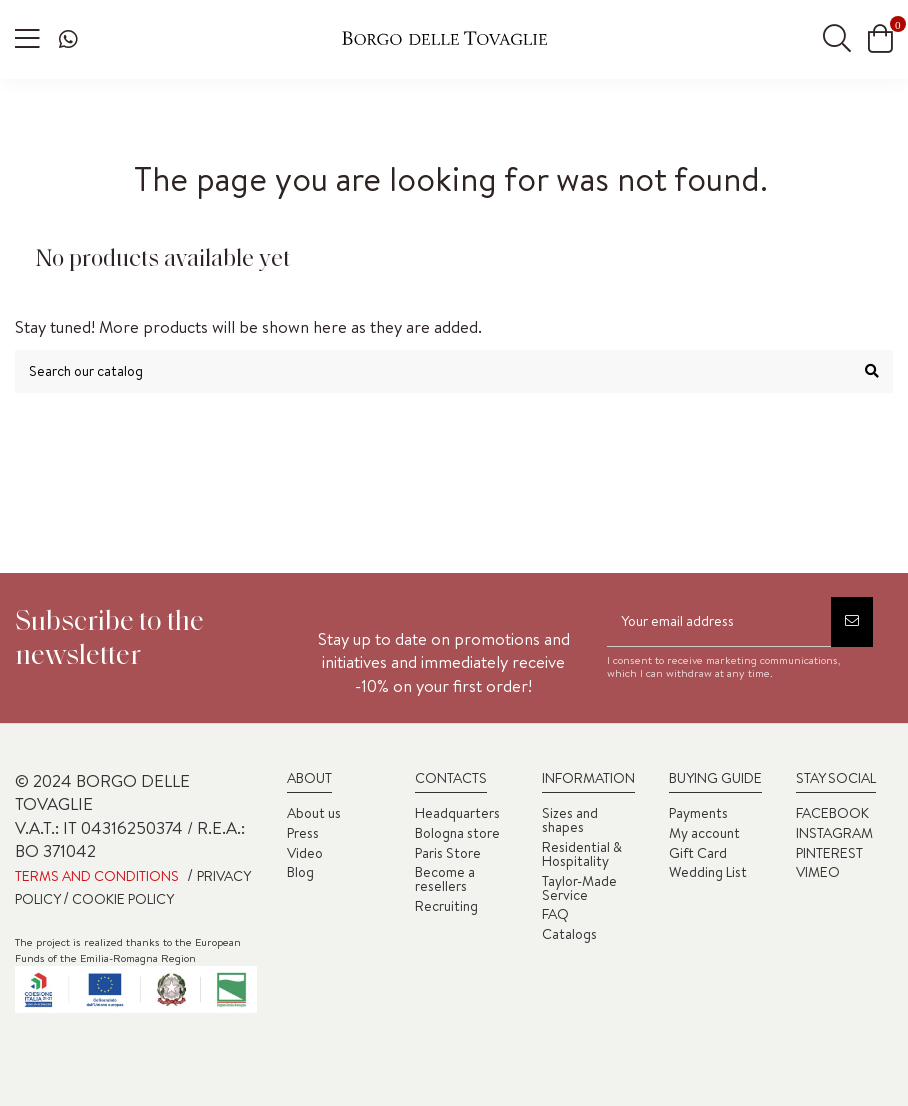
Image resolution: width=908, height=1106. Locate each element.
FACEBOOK (832, 813)
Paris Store (448, 853)
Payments (698, 813)
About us (314, 813)
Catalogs (569, 934)
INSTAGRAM (834, 833)
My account (704, 833)
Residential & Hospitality (582, 854)
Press (303, 833)
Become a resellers (445, 879)
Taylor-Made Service (579, 888)
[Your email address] (719, 622)
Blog (300, 872)
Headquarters (457, 813)
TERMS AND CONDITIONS (97, 876)
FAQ (555, 914)
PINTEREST (829, 853)
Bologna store (457, 833)
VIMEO (818, 872)
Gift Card (698, 853)
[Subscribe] (852, 622)
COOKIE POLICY (121, 899)
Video (305, 853)
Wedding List (708, 872)
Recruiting (446, 906)
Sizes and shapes (570, 820)
